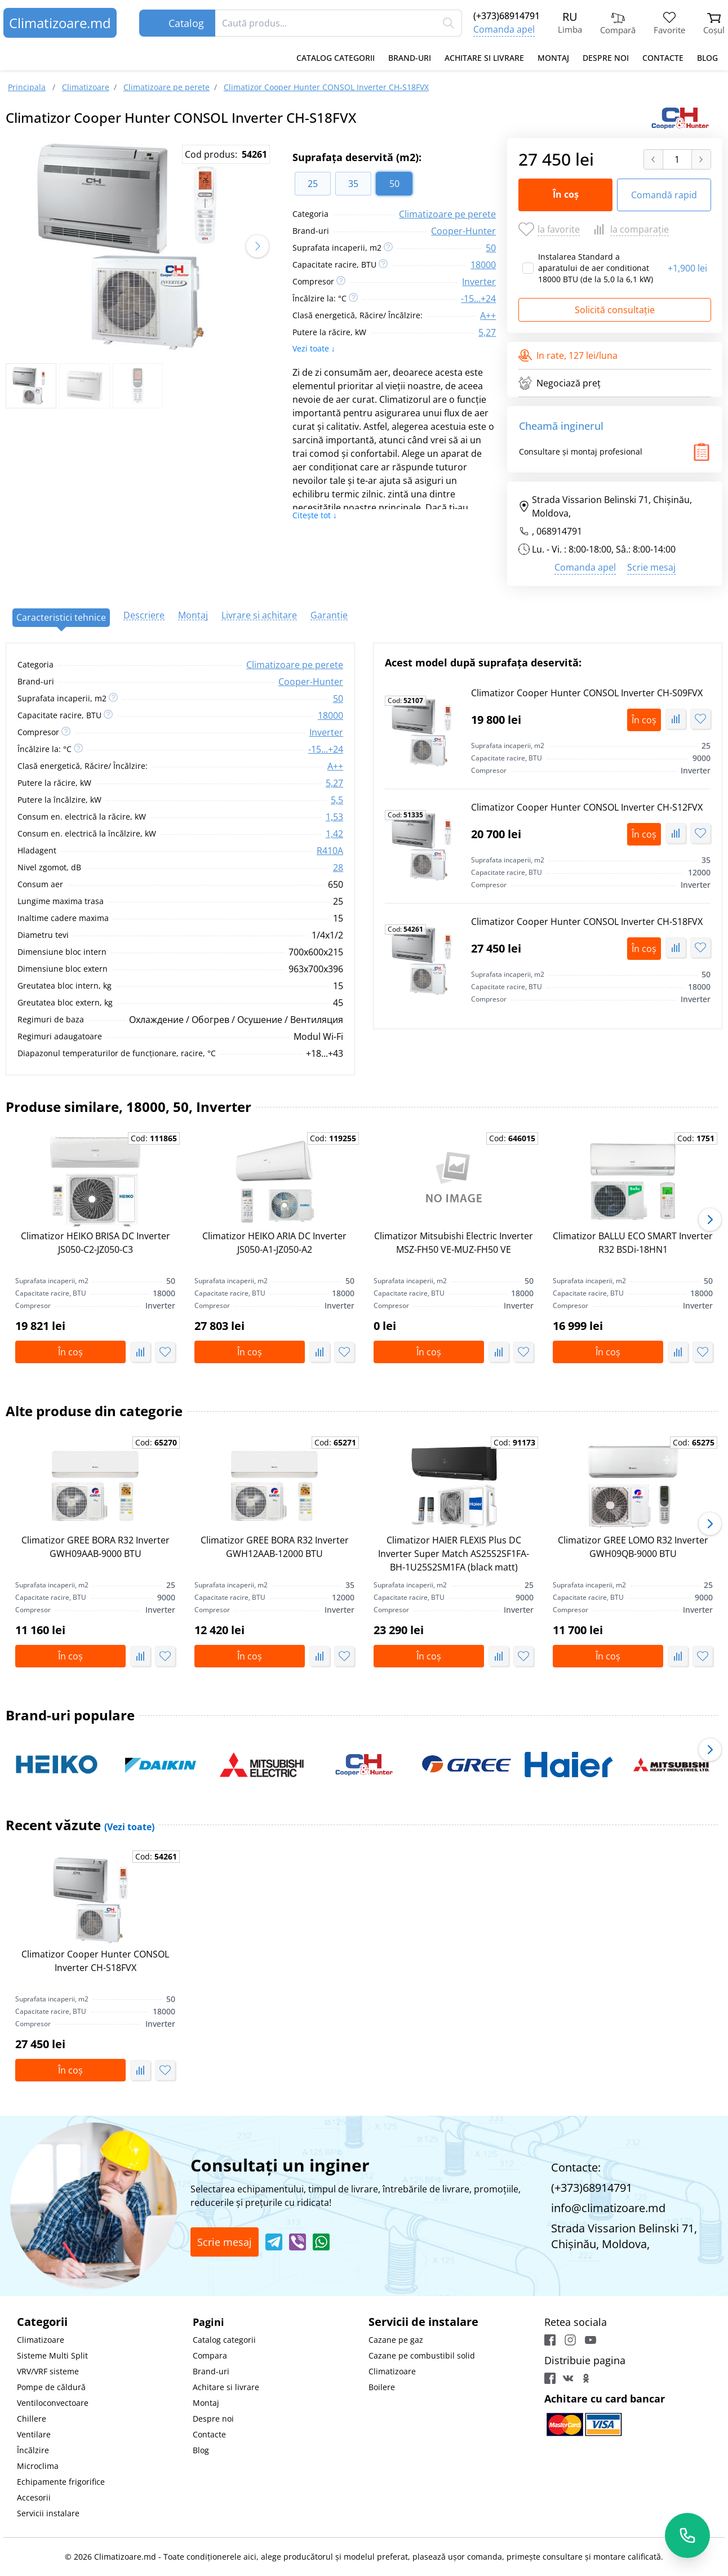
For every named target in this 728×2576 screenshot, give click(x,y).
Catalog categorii (335, 57)
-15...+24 (478, 298)
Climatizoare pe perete (447, 214)
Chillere (31, 2418)
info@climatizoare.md (608, 2207)
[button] (257, 246)
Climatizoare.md (60, 23)
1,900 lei (687, 268)
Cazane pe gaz (396, 2339)
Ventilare (34, 2434)
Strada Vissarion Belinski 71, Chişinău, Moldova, (605, 506)
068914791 (559, 531)
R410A (330, 850)
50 (491, 248)
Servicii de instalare (423, 2321)
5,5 (337, 800)
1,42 (334, 833)
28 (338, 867)
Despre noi (606, 57)
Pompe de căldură (51, 2387)
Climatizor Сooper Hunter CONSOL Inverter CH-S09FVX (587, 693)
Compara (210, 2355)
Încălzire (33, 2450)
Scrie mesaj (651, 567)
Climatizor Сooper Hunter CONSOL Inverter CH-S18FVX (587, 921)
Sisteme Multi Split (52, 2355)
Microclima (38, 2466)
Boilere (382, 2387)
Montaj (553, 57)
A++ (488, 315)
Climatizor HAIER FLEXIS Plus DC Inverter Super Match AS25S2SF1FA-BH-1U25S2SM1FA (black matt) (453, 1553)
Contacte (662, 57)
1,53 (334, 817)
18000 (483, 265)
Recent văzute (80, 1825)
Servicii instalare (48, 2513)
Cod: (405, 700)
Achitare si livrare (484, 57)
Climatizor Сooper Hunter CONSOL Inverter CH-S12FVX (587, 807)
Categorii (42, 2321)
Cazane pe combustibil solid (422, 2355)
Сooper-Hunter (463, 231)
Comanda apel (504, 29)
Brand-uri (409, 57)
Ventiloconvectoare (52, 2402)
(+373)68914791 (506, 16)
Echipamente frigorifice (61, 2481)
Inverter (479, 281)
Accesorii (34, 2497)
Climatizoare (40, 2339)
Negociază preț (559, 383)
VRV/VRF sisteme (48, 2371)
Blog (707, 57)
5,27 (487, 332)
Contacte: (576, 2167)
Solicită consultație (615, 310)
